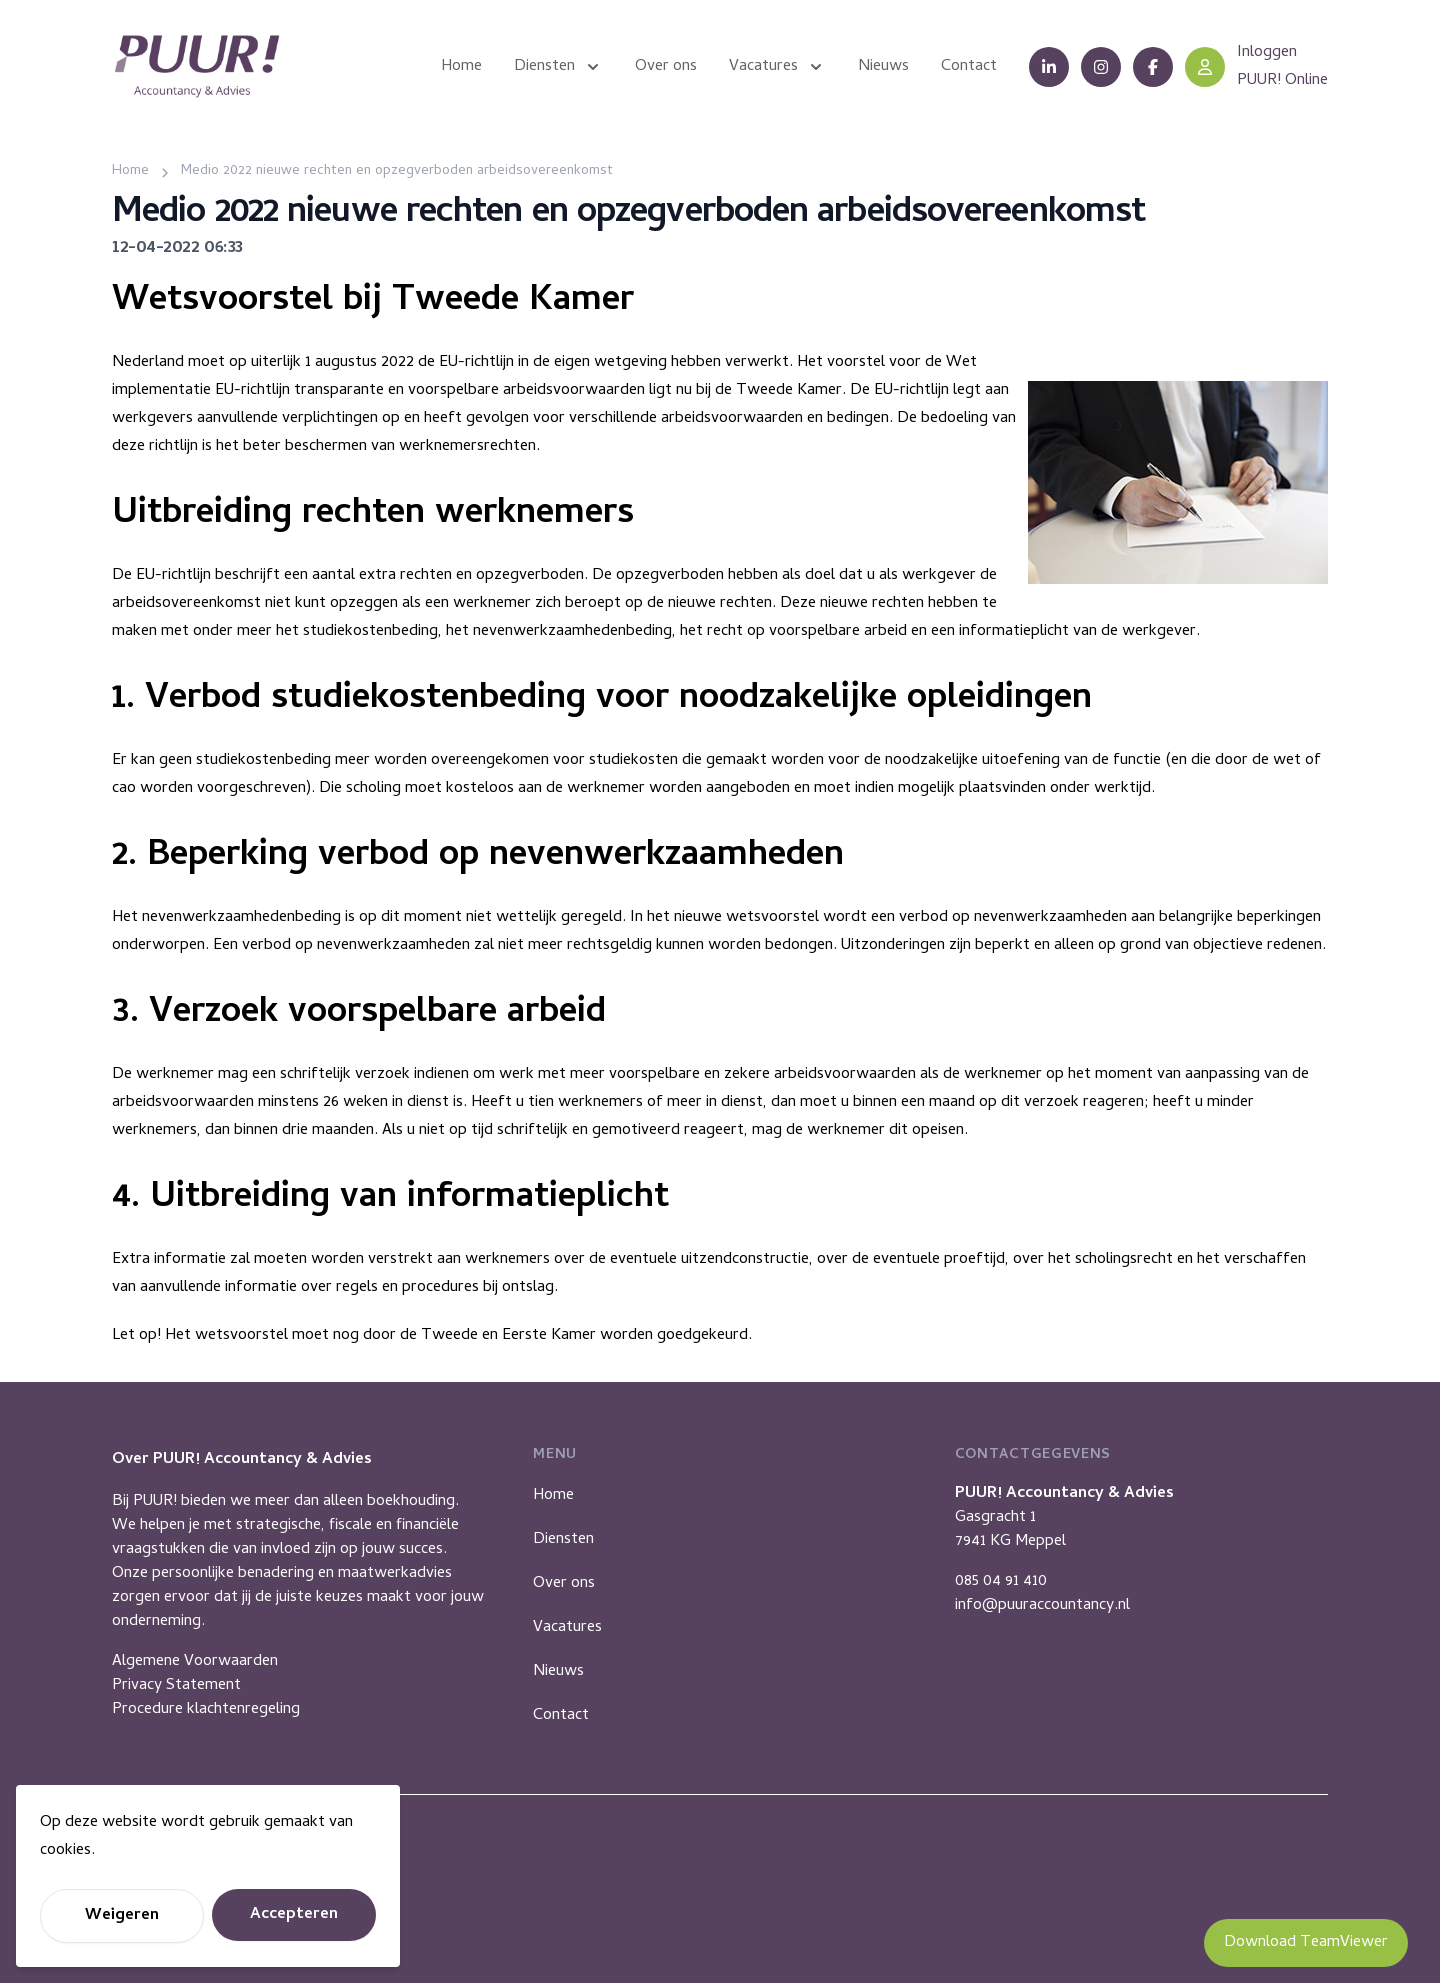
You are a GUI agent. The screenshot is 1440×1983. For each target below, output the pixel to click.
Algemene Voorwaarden (195, 1662)
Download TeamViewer (1306, 1943)
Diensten (563, 1540)
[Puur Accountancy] (197, 66)
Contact (561, 1716)
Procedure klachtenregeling (206, 1710)
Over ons (564, 1584)
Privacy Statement (176, 1686)
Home (553, 1496)
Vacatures (567, 1628)
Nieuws (558, 1672)
